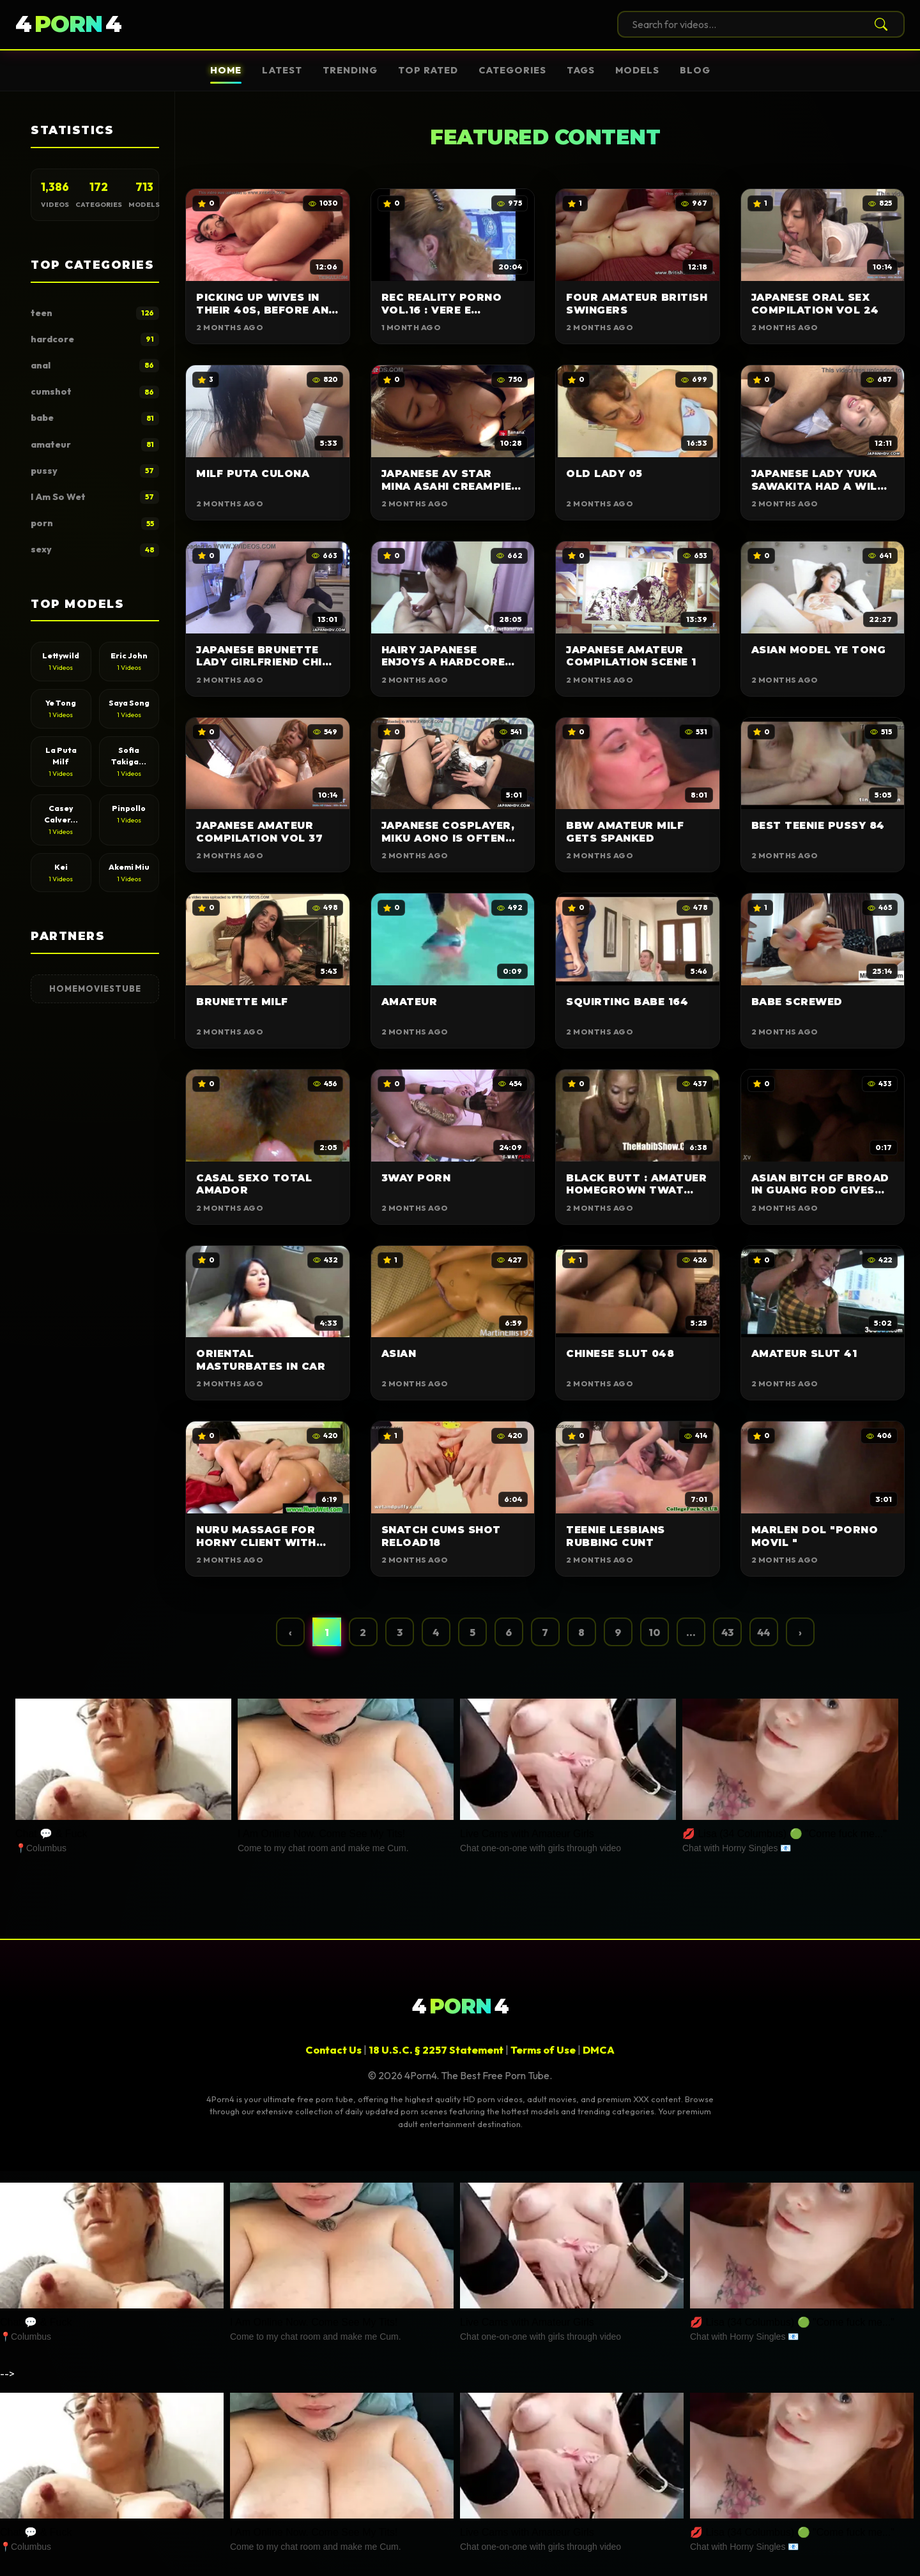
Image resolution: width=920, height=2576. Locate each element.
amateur (95, 444)
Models (637, 70)
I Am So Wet (95, 497)
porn (95, 524)
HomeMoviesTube (95, 988)
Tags (581, 70)
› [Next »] (800, 1632)
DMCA (599, 2049)
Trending (350, 70)
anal (95, 365)
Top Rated (428, 70)
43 (727, 1632)
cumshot (95, 392)
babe (95, 418)
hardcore (95, 339)
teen (95, 313)
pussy (95, 471)
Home (225, 70)
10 (654, 1632)
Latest (282, 70)
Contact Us (333, 2049)
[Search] (878, 24)
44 (763, 1632)
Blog (695, 70)
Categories (512, 70)
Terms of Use (543, 2049)
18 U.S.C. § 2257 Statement (436, 2049)
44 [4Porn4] (68, 25)
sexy (95, 550)
